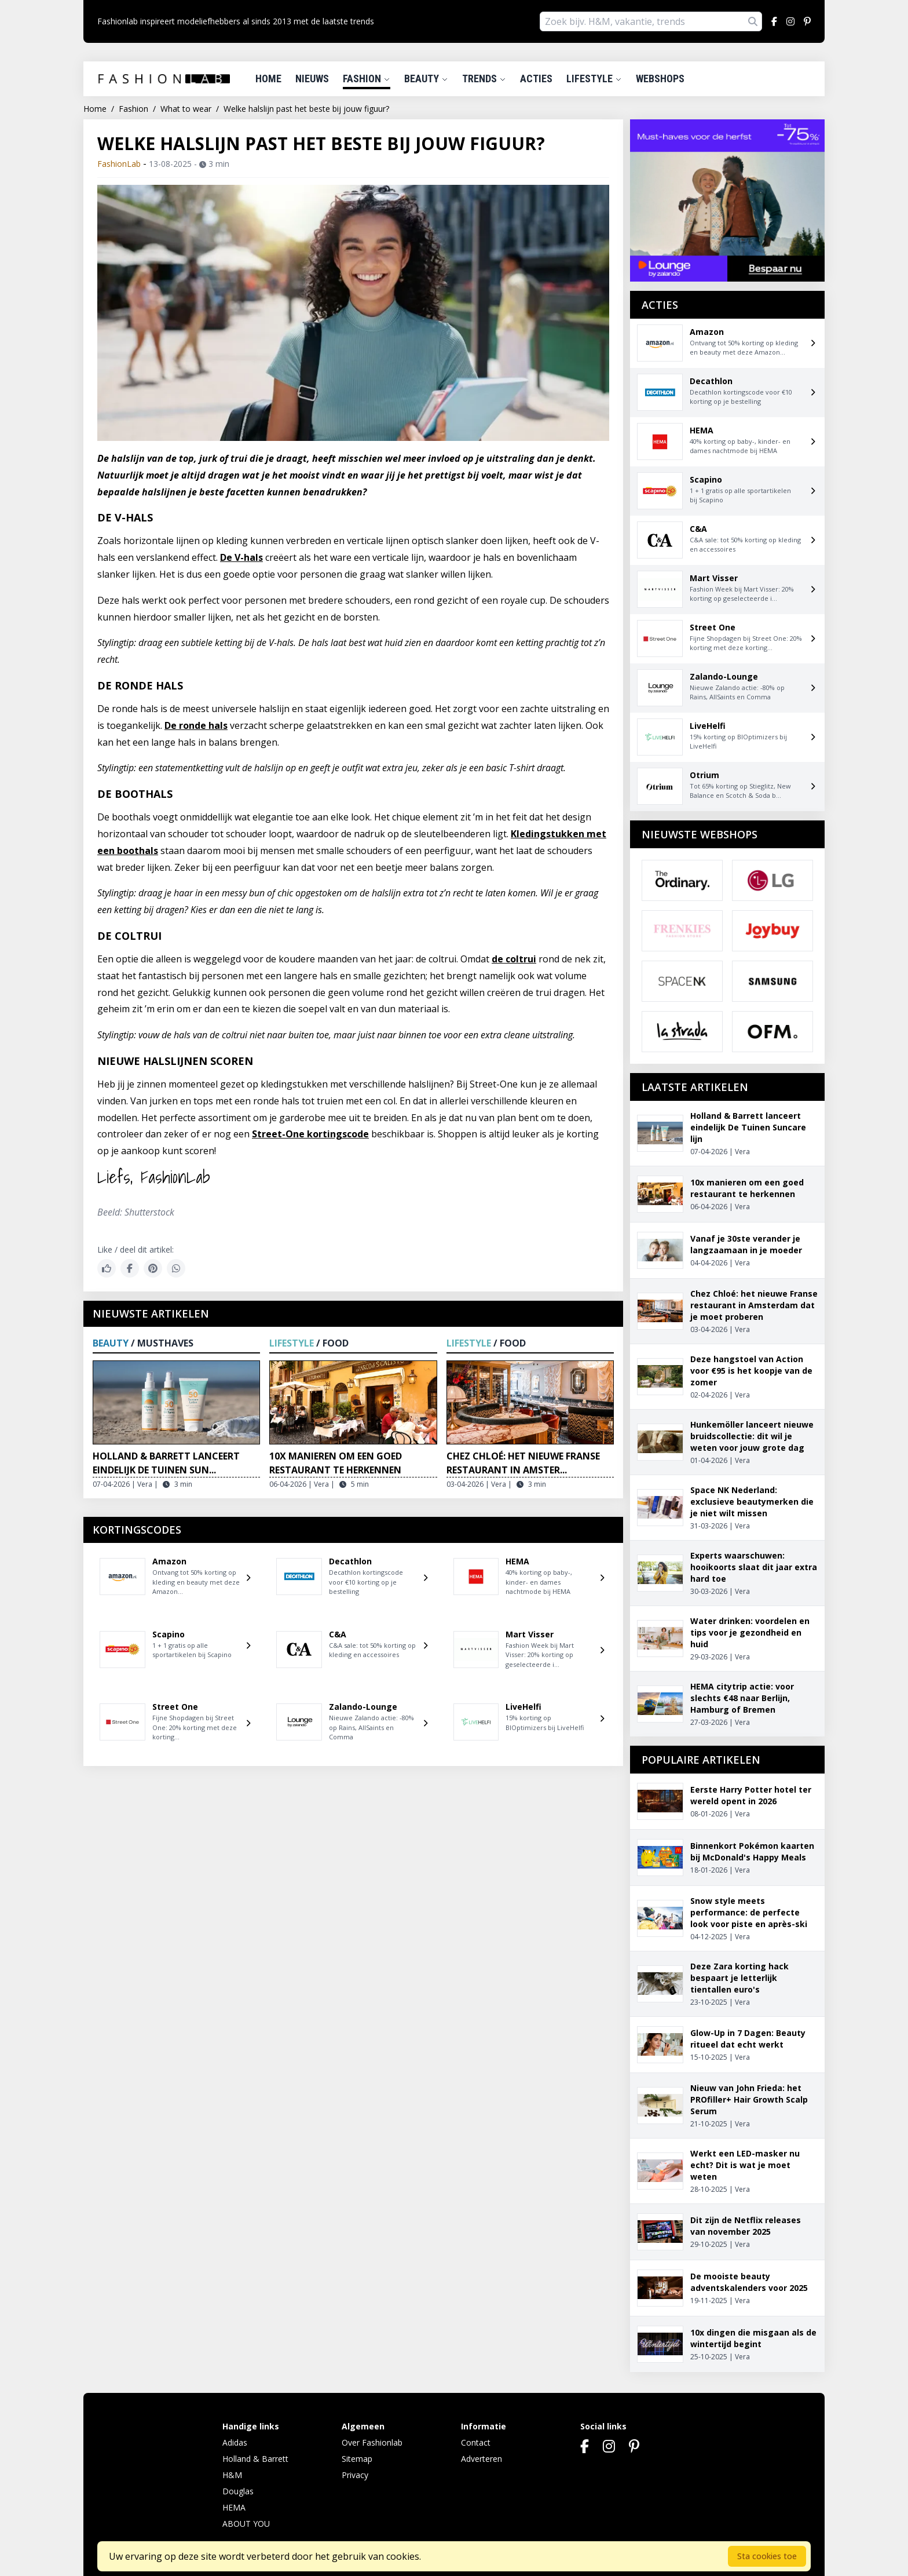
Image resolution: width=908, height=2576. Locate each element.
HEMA (234, 2507)
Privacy (355, 2474)
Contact (475, 2442)
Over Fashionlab (372, 2442)
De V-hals (241, 557)
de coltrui (514, 959)
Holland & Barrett (255, 2458)
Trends (484, 78)
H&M (232, 2474)
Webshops (660, 78)
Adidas (234, 2442)
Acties (536, 78)
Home (268, 78)
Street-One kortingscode (310, 1134)
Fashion (366, 78)
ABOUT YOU (246, 2523)
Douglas (238, 2491)
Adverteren (481, 2458)
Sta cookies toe (767, 2556)
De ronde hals (196, 725)
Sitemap (357, 2458)
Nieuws (312, 78)
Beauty (426, 78)
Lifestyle (594, 78)
